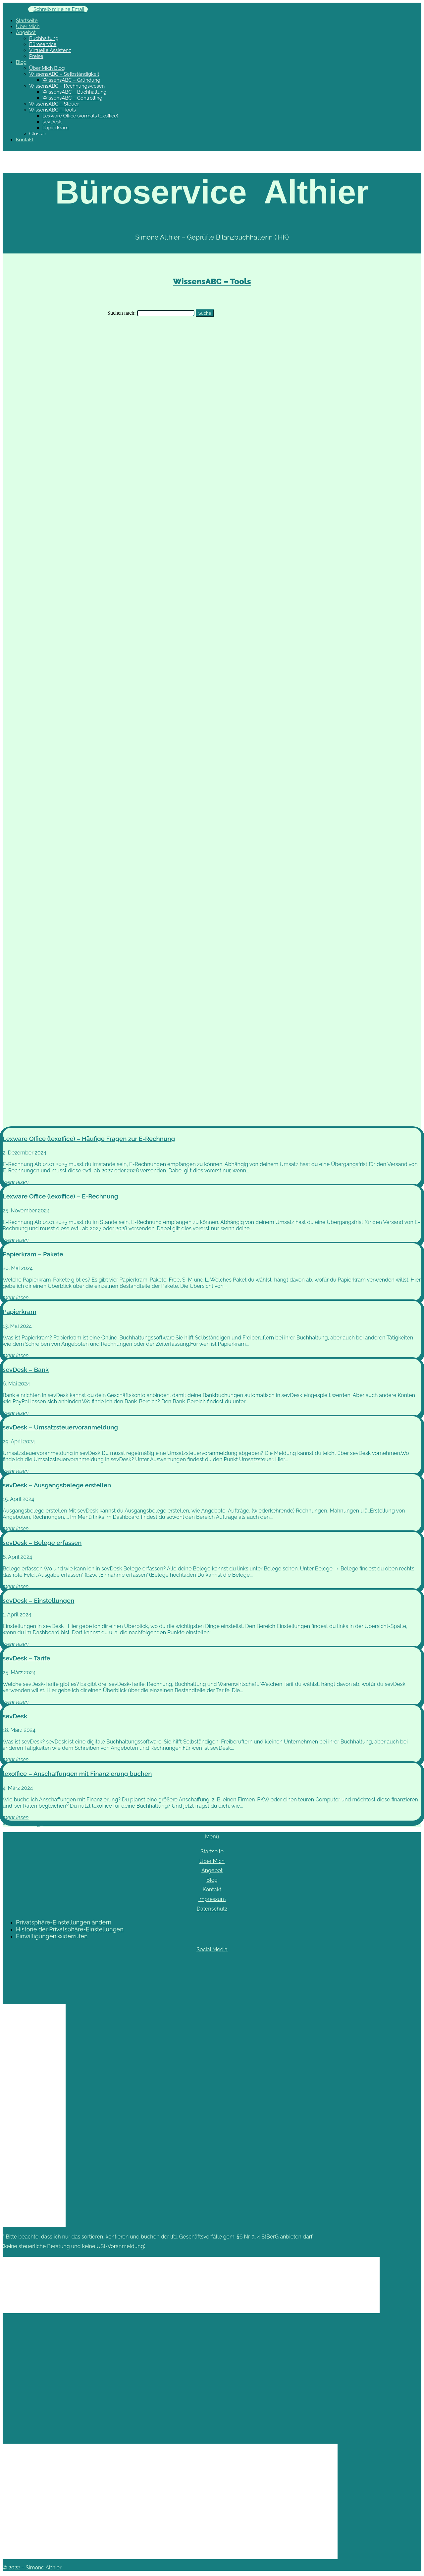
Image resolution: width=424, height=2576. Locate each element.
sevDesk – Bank (26, 1369)
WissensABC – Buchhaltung (74, 92)
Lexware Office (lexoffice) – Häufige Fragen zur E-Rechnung (89, 1138)
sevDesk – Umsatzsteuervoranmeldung (60, 1427)
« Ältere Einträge (23, 1824)
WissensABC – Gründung (71, 80)
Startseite (26, 20)
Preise (36, 56)
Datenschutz (212, 1909)
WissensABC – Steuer (54, 104)
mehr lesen (15, 1182)
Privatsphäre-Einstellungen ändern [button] (63, 1922)
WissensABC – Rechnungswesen (67, 86)
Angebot (26, 32)
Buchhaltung (44, 38)
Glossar (37, 134)
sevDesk (52, 122)
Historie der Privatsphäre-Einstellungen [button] (70, 1929)
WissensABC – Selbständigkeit (64, 74)
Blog (21, 62)
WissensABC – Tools (52, 110)
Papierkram (55, 128)
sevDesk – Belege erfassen (42, 1542)
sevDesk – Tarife (26, 1658)
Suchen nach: (121, 313)
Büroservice (42, 44)
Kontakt (24, 140)
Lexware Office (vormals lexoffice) (80, 116)
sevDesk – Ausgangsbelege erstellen (57, 1485)
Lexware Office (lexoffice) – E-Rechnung (60, 1196)
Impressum (212, 1899)
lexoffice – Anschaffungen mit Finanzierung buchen (77, 1773)
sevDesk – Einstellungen (38, 1600)
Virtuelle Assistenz (50, 50)
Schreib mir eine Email (58, 9)
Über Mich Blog (47, 68)
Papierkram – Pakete (33, 1254)
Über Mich (27, 26)
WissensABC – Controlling (72, 98)
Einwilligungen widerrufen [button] (51, 1936)
